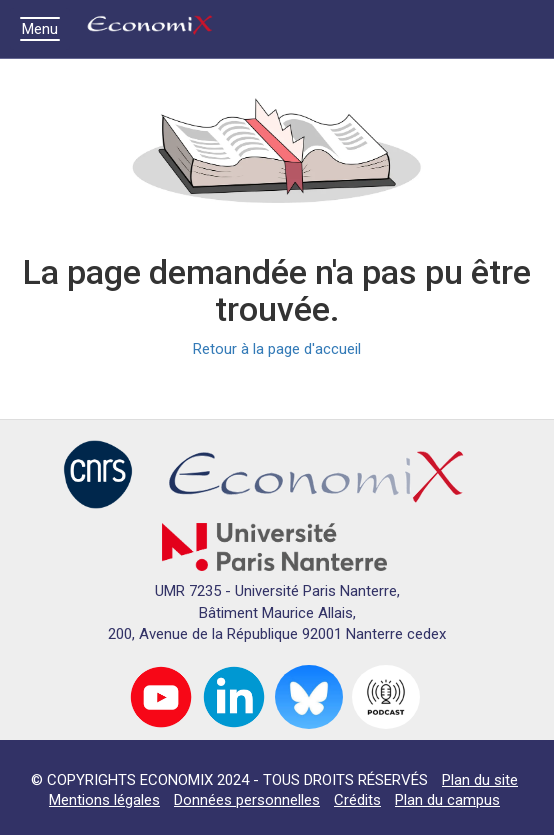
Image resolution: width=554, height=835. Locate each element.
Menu (45, 29)
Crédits (357, 800)
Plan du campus (447, 800)
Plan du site (480, 780)
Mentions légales (104, 800)
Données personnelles (247, 800)
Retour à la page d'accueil (277, 349)
